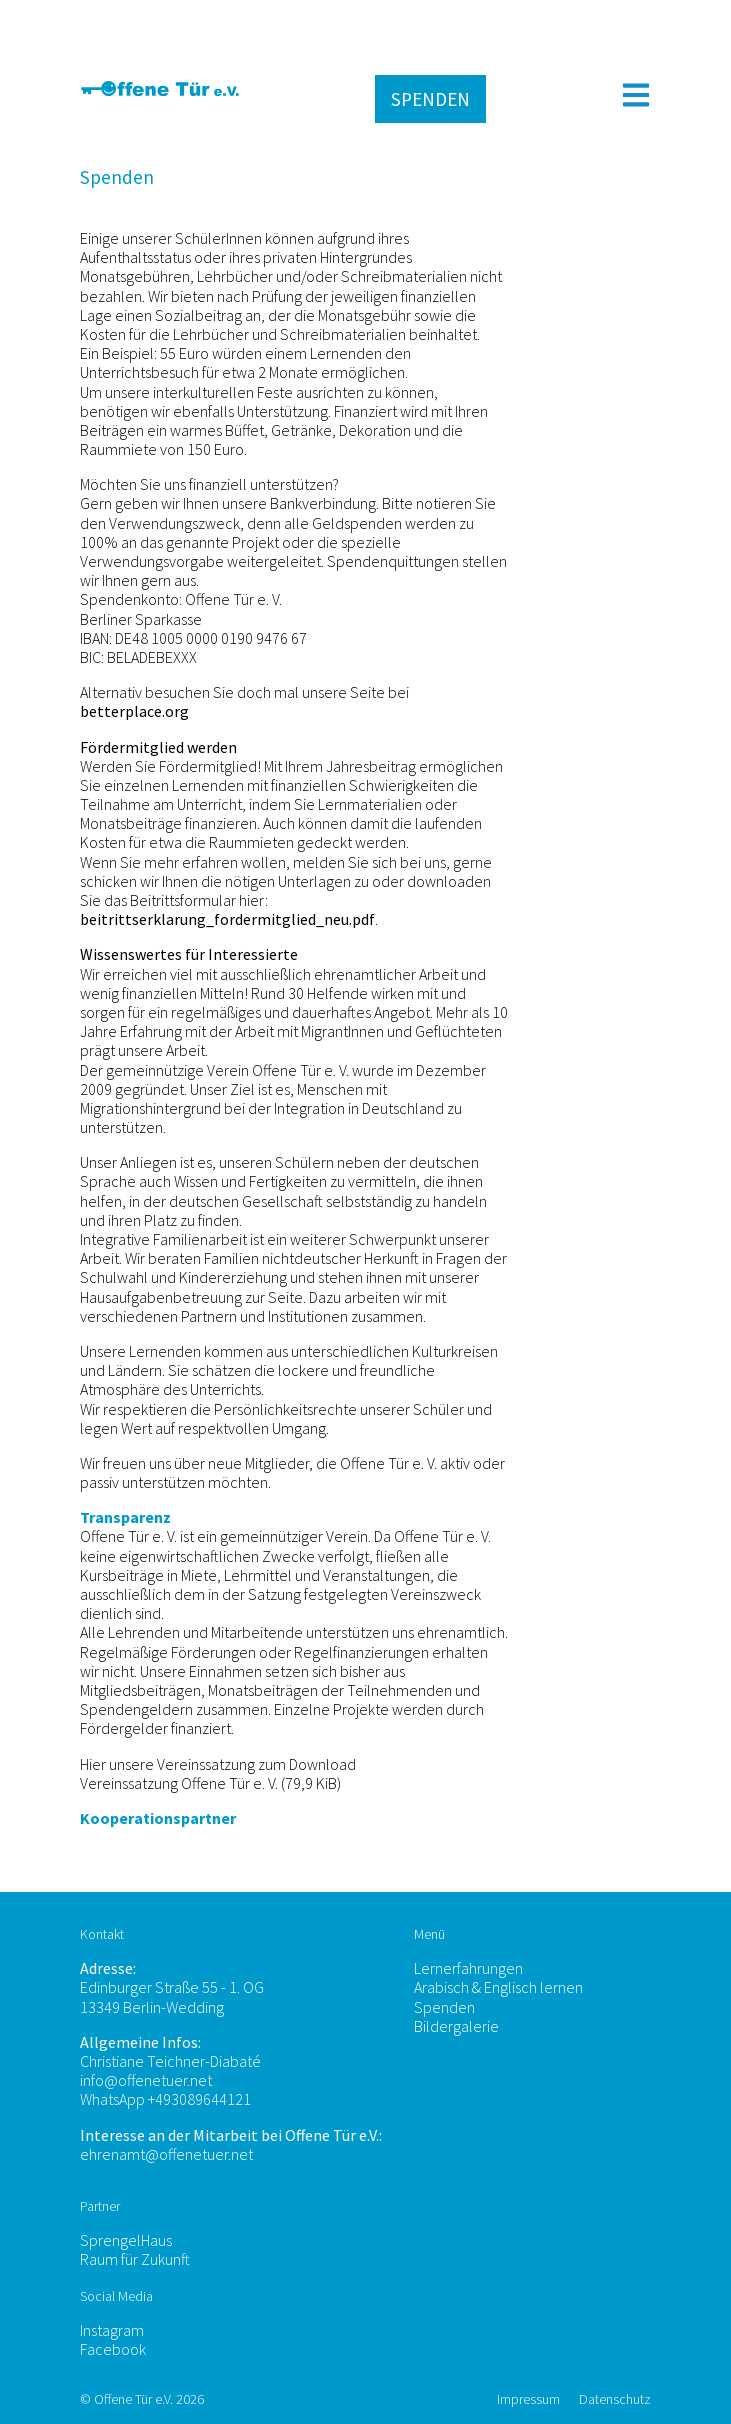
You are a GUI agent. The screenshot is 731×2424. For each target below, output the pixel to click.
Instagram (112, 2330)
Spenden (444, 2007)
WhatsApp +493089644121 (165, 2099)
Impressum (530, 2399)
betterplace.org (134, 711)
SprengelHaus (126, 2240)
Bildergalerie (456, 2026)
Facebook (113, 2349)
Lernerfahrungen (468, 1968)
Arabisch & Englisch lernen (498, 1987)
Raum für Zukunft (135, 2259)
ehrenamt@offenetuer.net (166, 2154)
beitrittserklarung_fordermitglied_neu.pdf (227, 919)
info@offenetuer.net (146, 2080)
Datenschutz (615, 2399)
